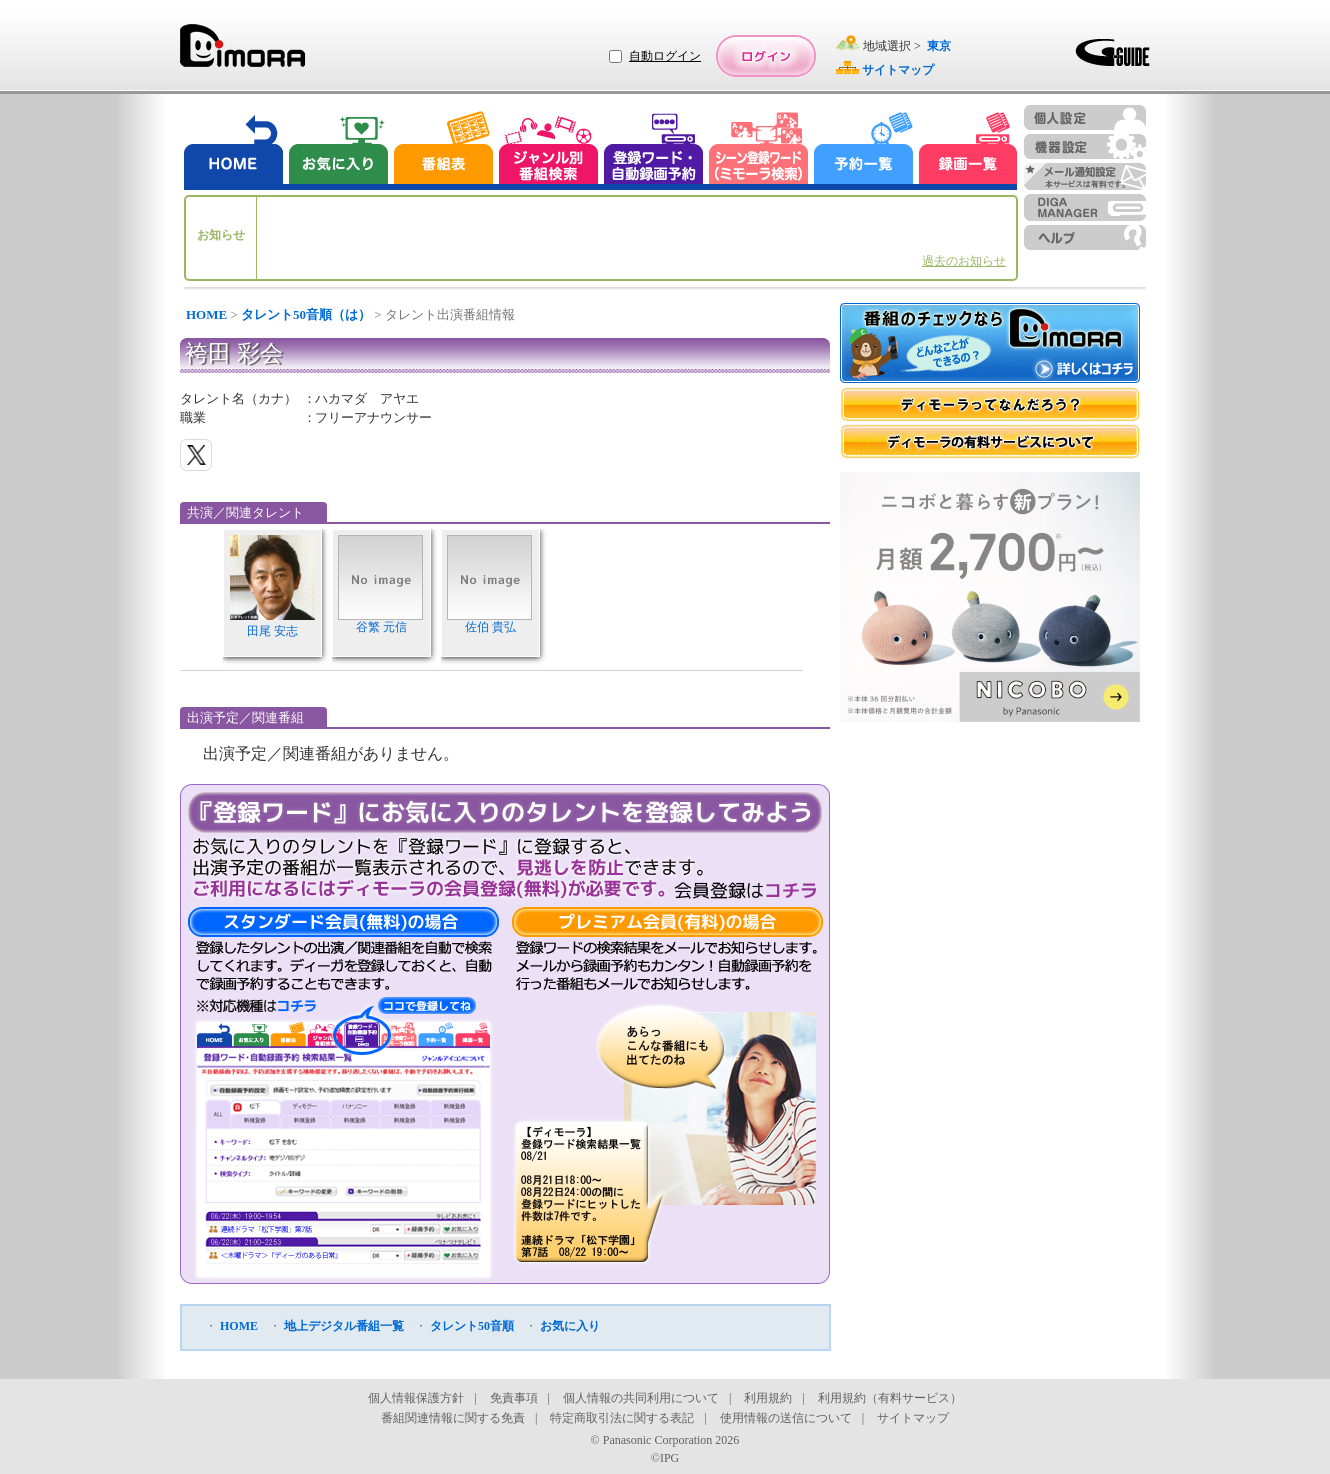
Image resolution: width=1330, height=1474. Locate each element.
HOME (206, 314)
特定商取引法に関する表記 (622, 1418)
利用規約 (768, 1398)
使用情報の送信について (786, 1418)
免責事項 (514, 1398)
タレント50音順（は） (306, 314)
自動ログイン (665, 56)
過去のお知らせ (964, 261)
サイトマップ (913, 1418)
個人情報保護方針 (416, 1398)
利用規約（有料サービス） (890, 1398)
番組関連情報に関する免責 (453, 1418)
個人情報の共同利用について (641, 1398)
